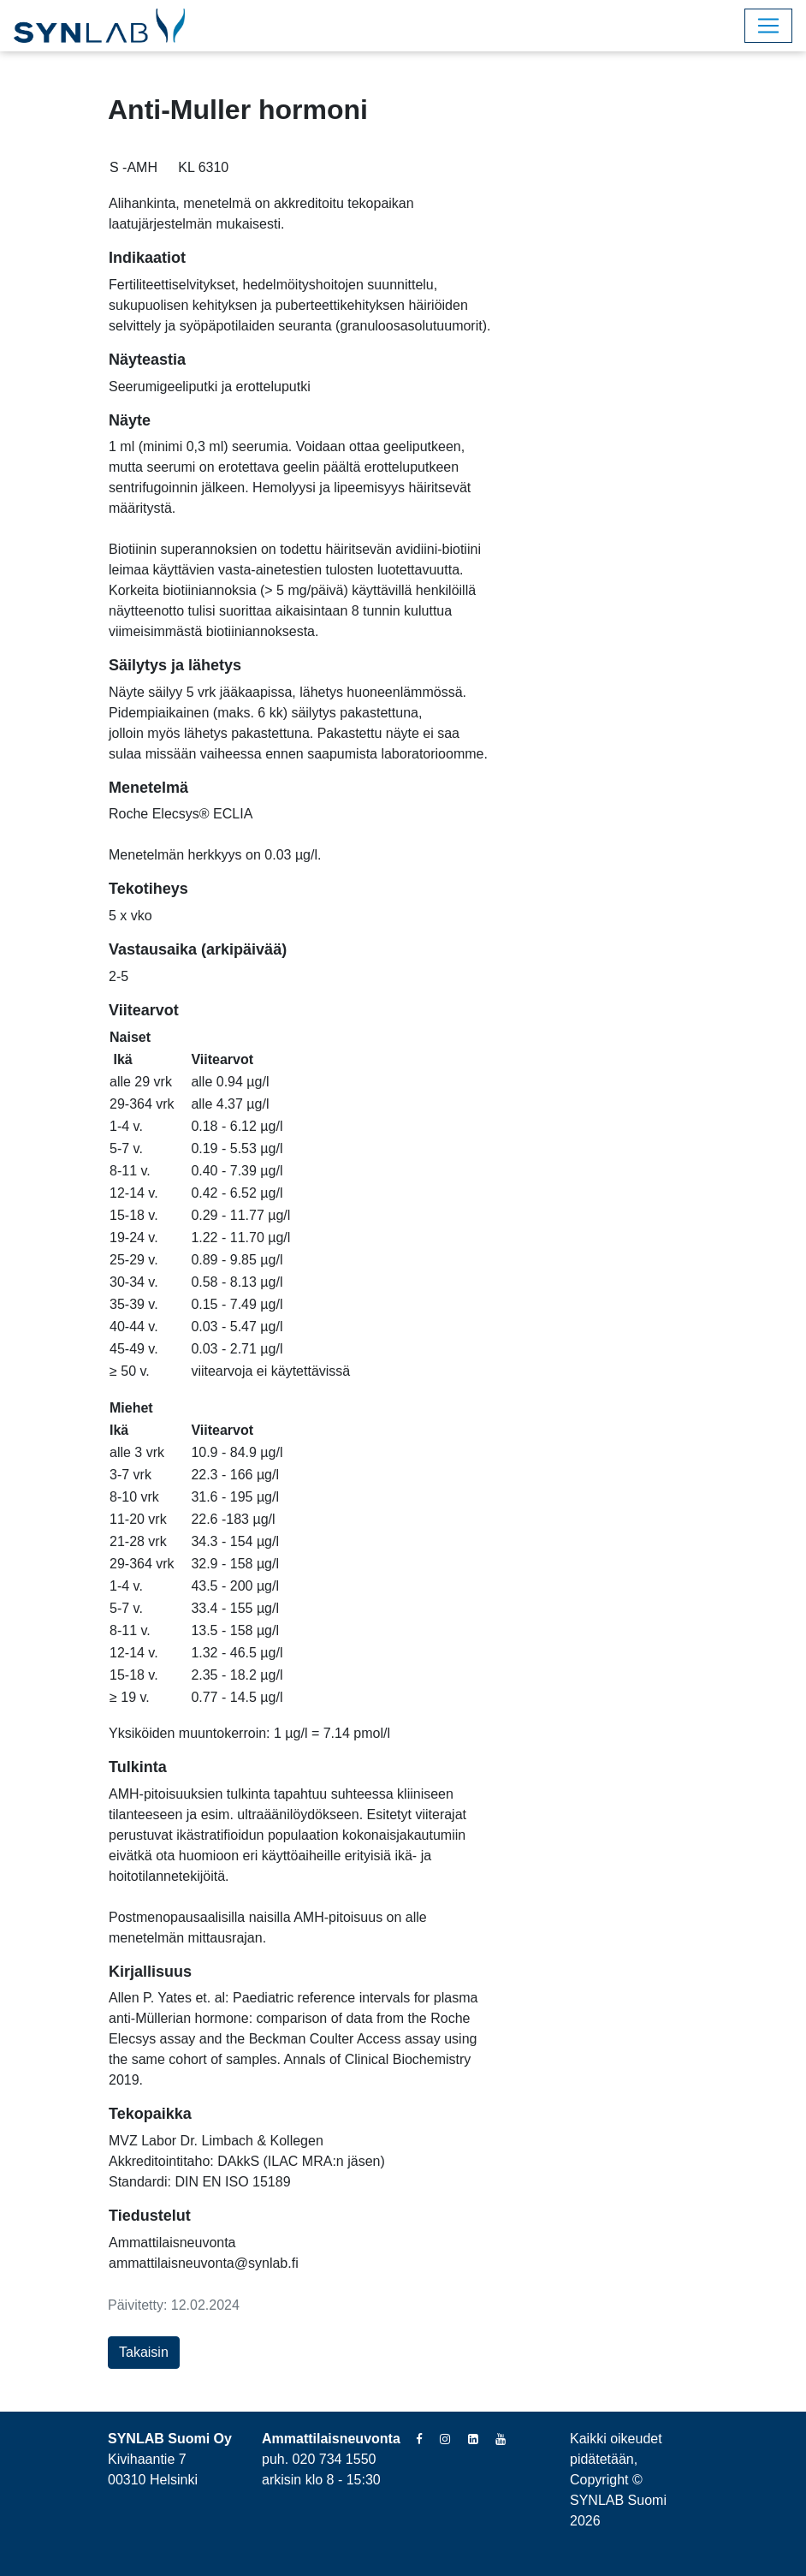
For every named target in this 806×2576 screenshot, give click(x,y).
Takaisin (144, 2352)
